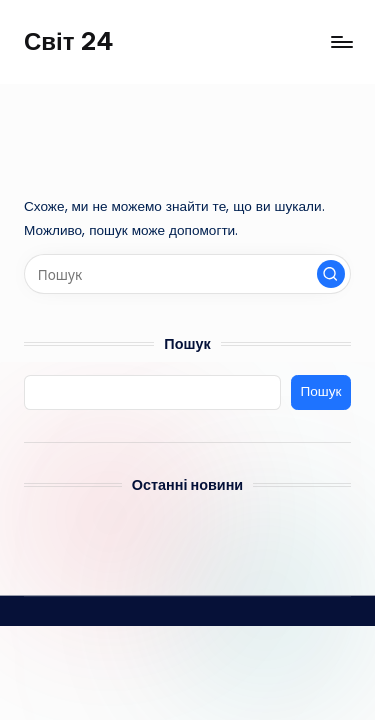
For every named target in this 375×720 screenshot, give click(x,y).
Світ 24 (69, 41)
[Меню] (341, 41)
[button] (331, 274)
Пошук (187, 344)
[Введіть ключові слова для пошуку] (187, 274)
